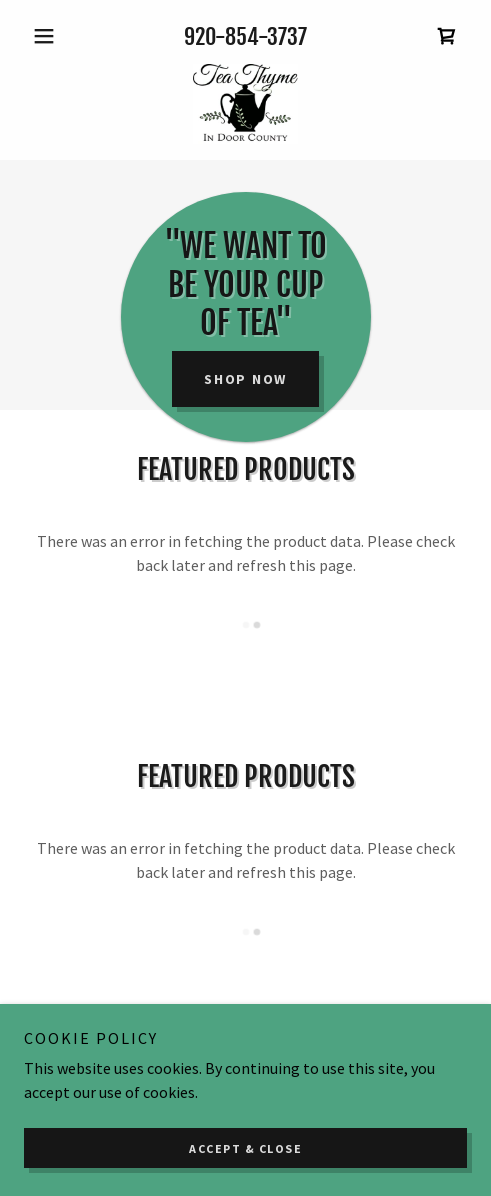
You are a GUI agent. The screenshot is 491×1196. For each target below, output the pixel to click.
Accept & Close (245, 1148)
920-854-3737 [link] (245, 36)
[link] (447, 36)
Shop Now (245, 379)
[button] (57, 36)
